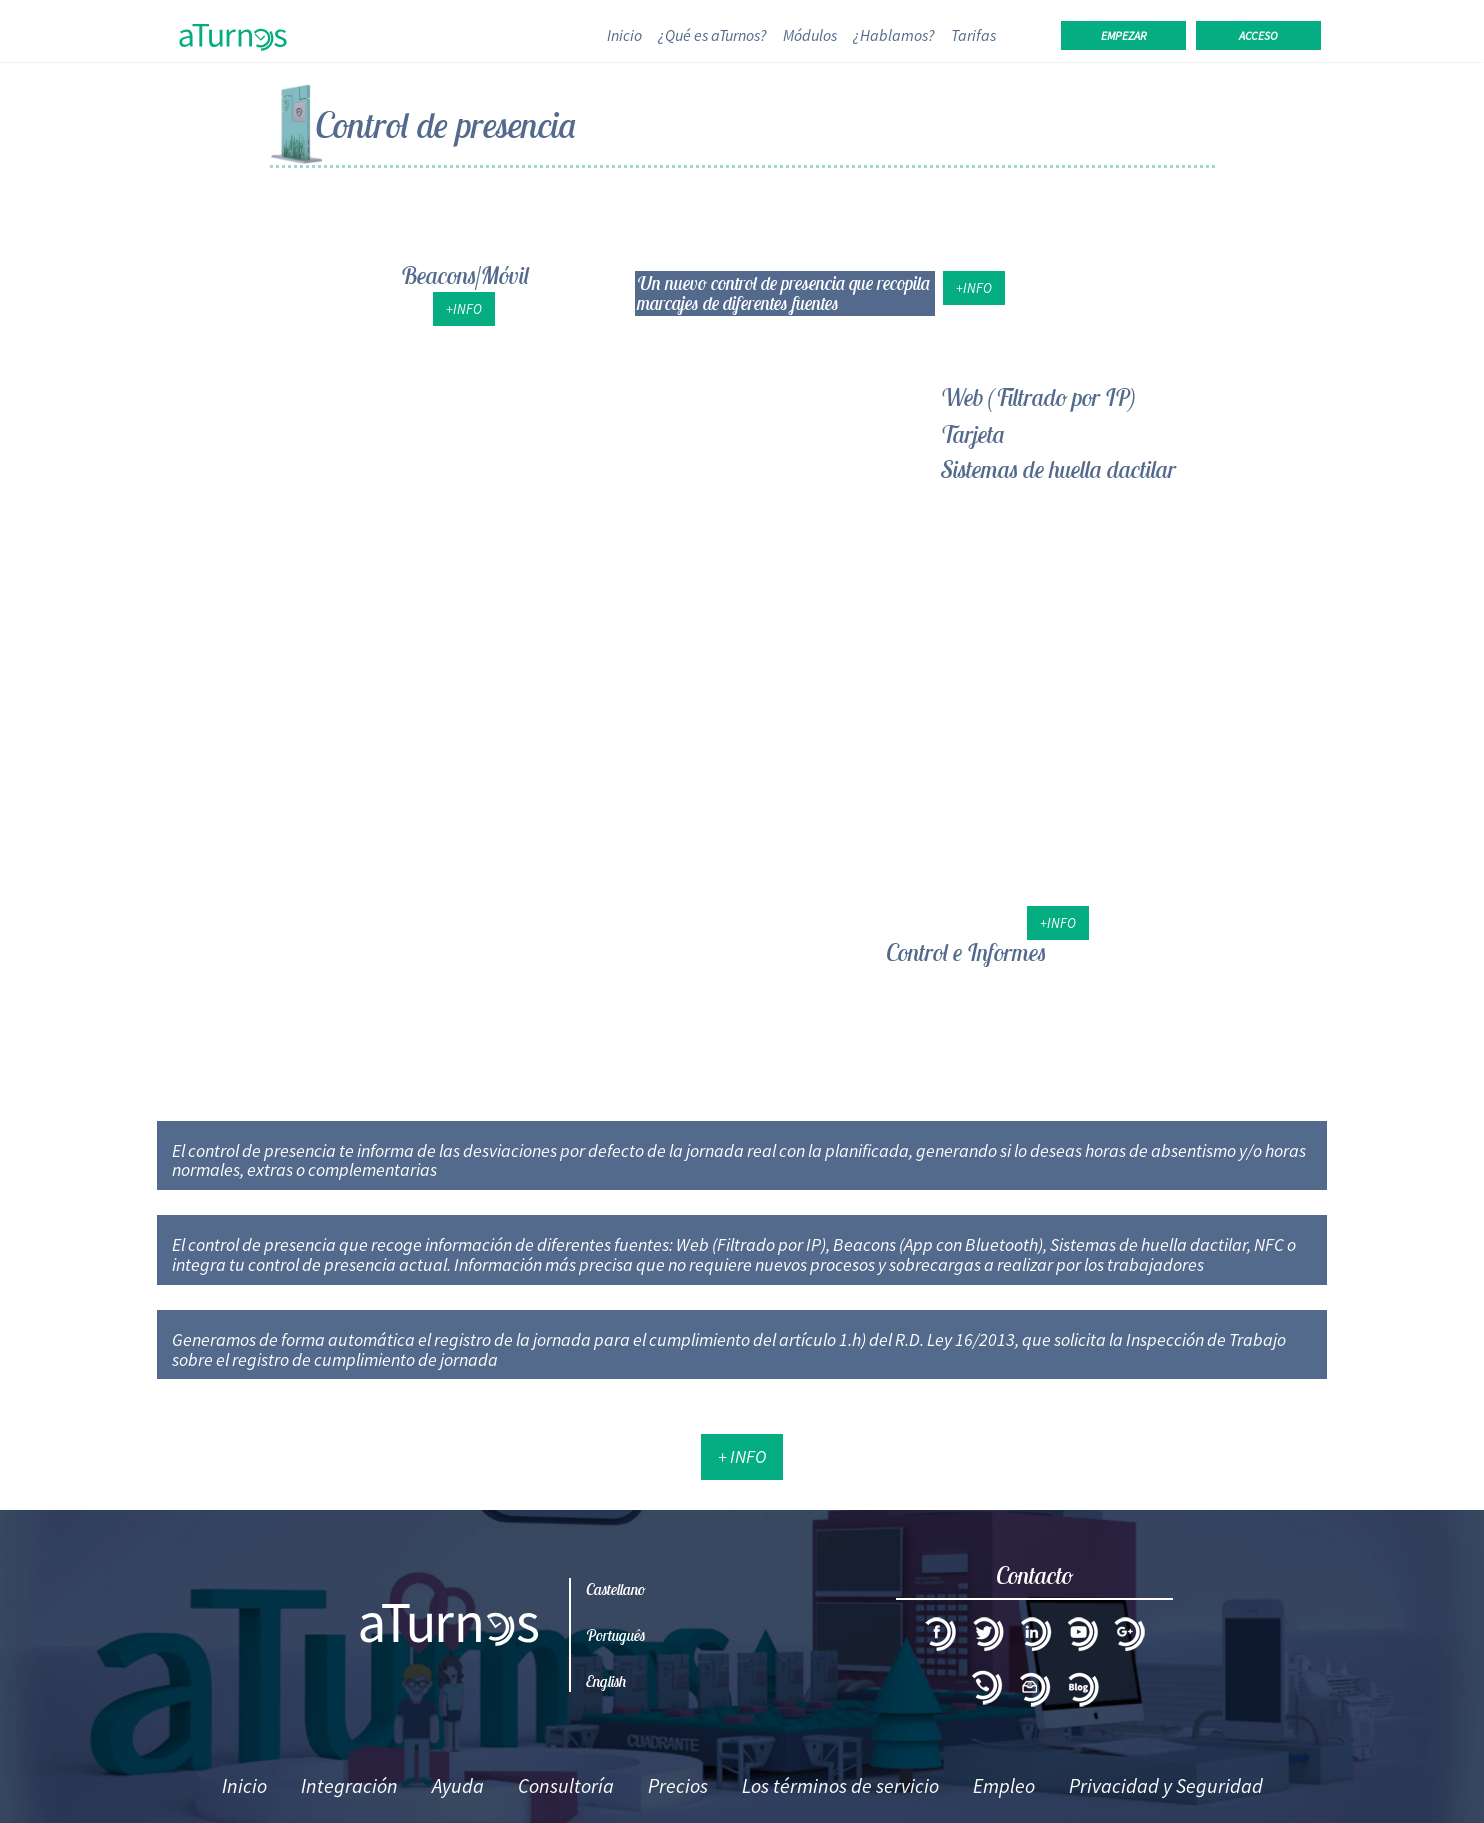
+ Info (742, 1456)
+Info (464, 309)
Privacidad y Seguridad (1166, 1785)
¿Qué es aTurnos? (712, 35)
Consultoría (566, 1785)
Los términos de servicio (840, 1785)
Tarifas (973, 35)
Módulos (810, 35)
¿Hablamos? (894, 35)
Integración (349, 1785)
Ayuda (458, 1785)
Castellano (615, 1589)
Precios (678, 1785)
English (606, 1681)
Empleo (1004, 1785)
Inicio (628, 34)
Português (616, 1635)
